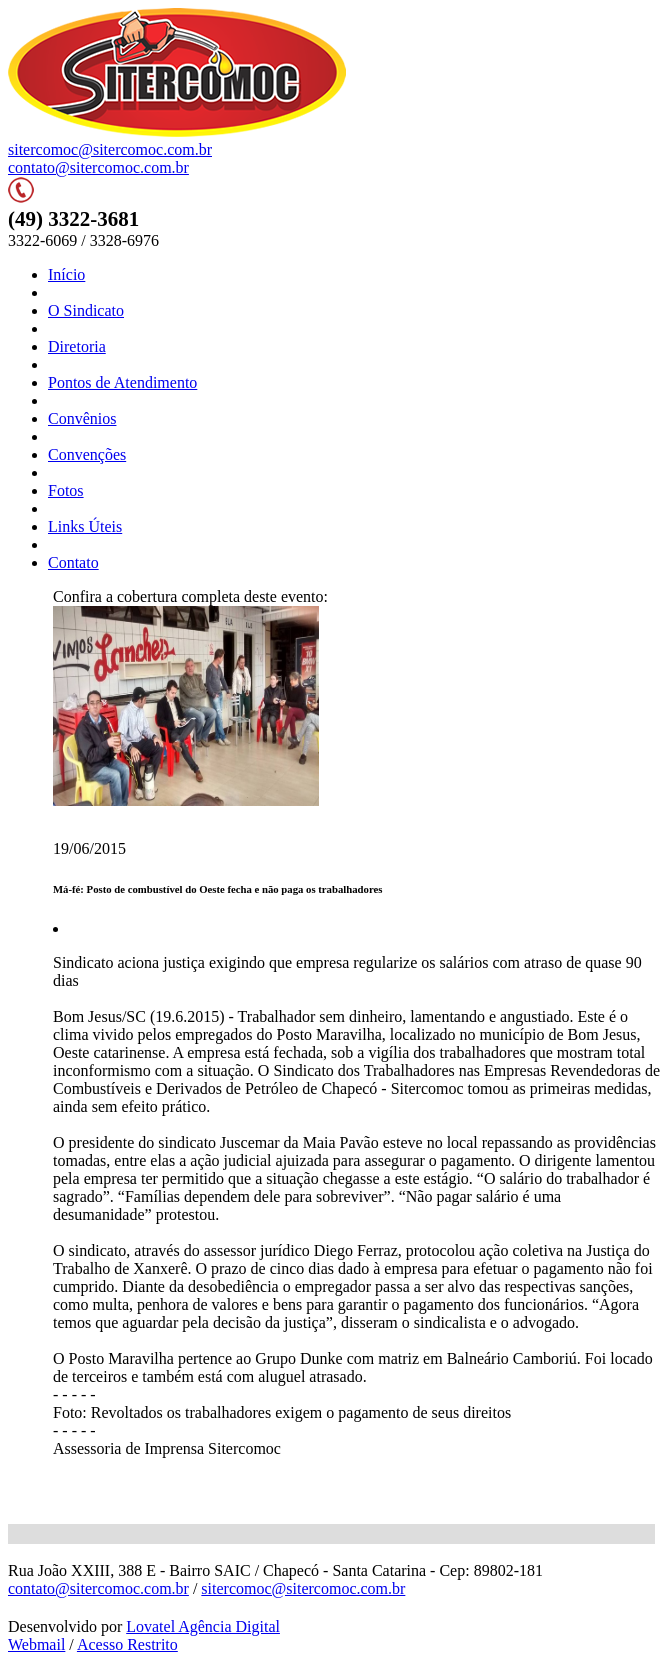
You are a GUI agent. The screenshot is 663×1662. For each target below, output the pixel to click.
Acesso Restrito (127, 1644)
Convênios (82, 418)
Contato (73, 562)
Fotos (66, 490)
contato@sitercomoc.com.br (98, 167)
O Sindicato (86, 310)
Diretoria (77, 346)
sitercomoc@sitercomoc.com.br (110, 149)
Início (66, 274)
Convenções (87, 454)
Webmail (36, 1644)
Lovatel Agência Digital (203, 1626)
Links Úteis (85, 526)
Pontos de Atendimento (122, 382)
